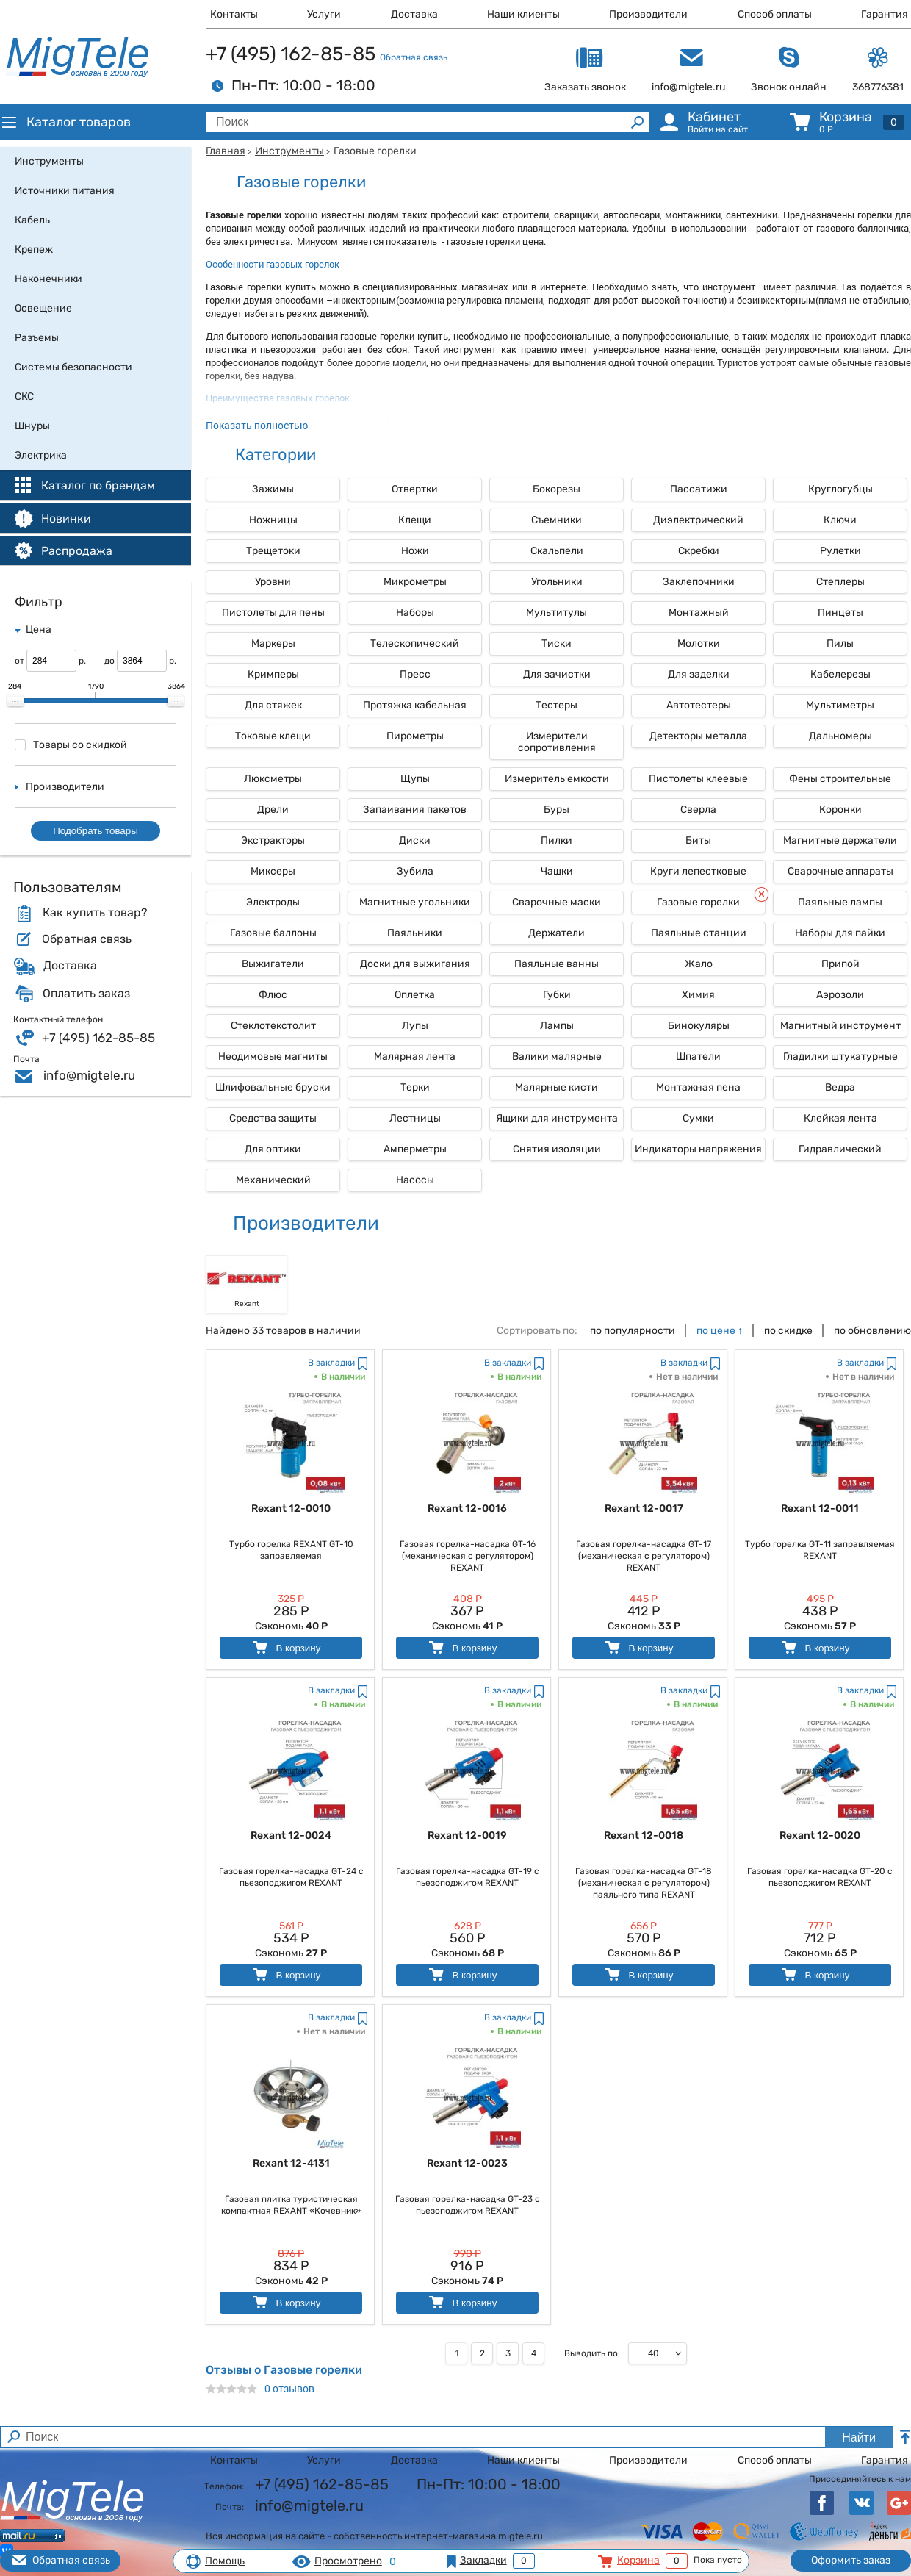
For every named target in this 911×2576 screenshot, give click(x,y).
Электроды (273, 902)
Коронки (840, 809)
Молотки (698, 643)
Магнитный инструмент (840, 1025)
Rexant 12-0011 (820, 1508)
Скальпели (556, 551)
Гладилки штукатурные (840, 1056)
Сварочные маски (556, 902)
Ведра (840, 1087)
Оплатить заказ (86, 994)
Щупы (415, 778)
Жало (699, 964)
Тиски (556, 643)
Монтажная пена (698, 1087)
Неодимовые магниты (273, 1056)
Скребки (698, 551)
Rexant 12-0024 (291, 1835)
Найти (859, 2437)
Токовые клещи (273, 736)
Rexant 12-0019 (467, 1835)
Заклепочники (699, 581)
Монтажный (699, 612)
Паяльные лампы (840, 902)
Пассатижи (698, 489)
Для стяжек (273, 705)
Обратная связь (413, 57)
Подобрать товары (95, 830)
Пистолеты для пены (273, 612)
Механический (273, 1180)
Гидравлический (840, 1149)
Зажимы (273, 489)
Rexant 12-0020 (819, 1835)
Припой (840, 964)
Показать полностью (257, 425)
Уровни (273, 581)
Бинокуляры (699, 1025)
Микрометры (415, 581)
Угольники (557, 581)
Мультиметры (840, 705)
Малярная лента (414, 1056)
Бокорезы (556, 489)
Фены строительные (840, 778)
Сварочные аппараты (840, 871)
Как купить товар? (95, 913)
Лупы (415, 1025)
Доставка (414, 14)
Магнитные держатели (840, 840)
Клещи (414, 520)
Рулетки (840, 551)
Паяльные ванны (556, 964)
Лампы (557, 1025)
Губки (557, 995)
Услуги (324, 14)
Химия (698, 995)
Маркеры (273, 643)
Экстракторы (273, 840)
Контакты (234, 14)
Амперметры (415, 1149)
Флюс (273, 995)
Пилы (840, 643)
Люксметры (273, 778)
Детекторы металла (698, 736)
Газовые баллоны (273, 933)
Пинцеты (840, 612)
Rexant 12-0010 (291, 1508)
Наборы (415, 612)
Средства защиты (273, 1118)
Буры (556, 809)
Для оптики (273, 1149)
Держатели (556, 933)
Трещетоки (273, 551)
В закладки (331, 1362)
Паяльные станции (698, 933)
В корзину (285, 1647)
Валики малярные (557, 1056)
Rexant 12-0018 (643, 1835)
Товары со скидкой (71, 745)
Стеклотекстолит (273, 1025)
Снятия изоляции (557, 1149)
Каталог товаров (65, 122)
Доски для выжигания (415, 964)
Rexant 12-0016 (467, 1508)
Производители (648, 14)
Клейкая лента (840, 1118)
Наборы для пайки (840, 933)
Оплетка (415, 995)
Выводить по (591, 2353)
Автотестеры (698, 705)
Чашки (557, 871)
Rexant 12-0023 (467, 2163)
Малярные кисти (556, 1087)
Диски (415, 840)
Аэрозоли (840, 995)
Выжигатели (273, 964)
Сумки (698, 1118)
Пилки (556, 840)
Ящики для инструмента (557, 1118)
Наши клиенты (523, 14)
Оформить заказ (850, 2560)
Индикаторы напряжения (698, 1149)
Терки (415, 1087)
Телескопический (414, 643)
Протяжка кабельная (415, 705)
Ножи (415, 551)
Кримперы (273, 674)
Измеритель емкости (557, 778)
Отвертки (415, 489)
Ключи (840, 520)
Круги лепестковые (698, 871)
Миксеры (273, 871)
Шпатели (698, 1056)
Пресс (415, 674)
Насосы (415, 1180)
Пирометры (415, 736)
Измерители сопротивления (557, 742)
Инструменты (289, 151)
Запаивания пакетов (415, 809)
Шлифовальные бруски (273, 1087)
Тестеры (556, 705)
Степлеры (840, 581)
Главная (225, 151)
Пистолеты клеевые (698, 778)
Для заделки (699, 674)
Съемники (556, 520)
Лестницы (415, 1118)
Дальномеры (840, 736)
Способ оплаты (775, 14)
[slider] (15, 701)
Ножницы (273, 520)
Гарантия (884, 14)
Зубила (415, 871)
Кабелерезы (840, 674)
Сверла (698, 809)
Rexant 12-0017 (644, 1508)
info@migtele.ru (89, 1075)
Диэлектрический (698, 520)
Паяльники (414, 933)
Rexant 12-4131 (291, 2163)
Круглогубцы (840, 489)
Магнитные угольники (414, 902)
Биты (698, 840)
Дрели (273, 809)
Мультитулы (556, 612)
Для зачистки (557, 674)
